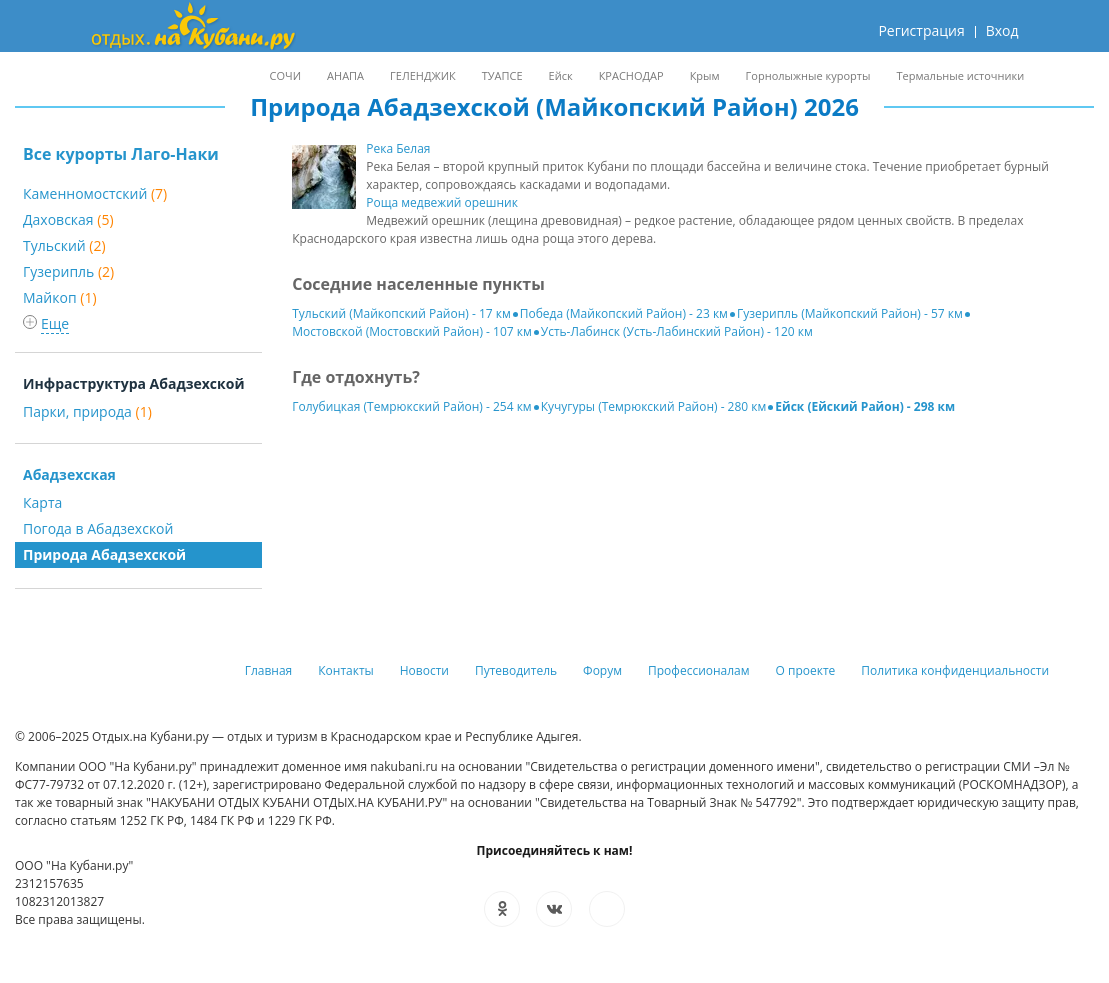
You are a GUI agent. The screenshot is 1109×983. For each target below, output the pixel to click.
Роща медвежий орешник (442, 202)
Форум (602, 670)
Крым (705, 75)
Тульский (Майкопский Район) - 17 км (401, 313)
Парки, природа (87, 411)
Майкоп (60, 297)
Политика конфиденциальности (955, 670)
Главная (269, 670)
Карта (42, 502)
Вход (1002, 30)
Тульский (64, 245)
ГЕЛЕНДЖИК (423, 75)
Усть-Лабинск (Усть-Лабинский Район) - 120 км (677, 331)
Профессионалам (699, 670)
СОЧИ (285, 75)
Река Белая (398, 148)
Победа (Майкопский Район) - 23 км (624, 313)
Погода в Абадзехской (98, 528)
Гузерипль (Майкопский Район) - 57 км (850, 313)
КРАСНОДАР (631, 75)
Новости (424, 670)
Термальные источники (960, 75)
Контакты (346, 670)
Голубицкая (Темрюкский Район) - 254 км (411, 406)
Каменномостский (95, 193)
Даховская (68, 219)
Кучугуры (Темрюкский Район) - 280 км (654, 406)
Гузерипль (68, 271)
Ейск (561, 75)
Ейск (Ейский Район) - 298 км (865, 406)
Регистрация (921, 30)
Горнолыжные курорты (808, 75)
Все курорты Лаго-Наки (121, 154)
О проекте (806, 670)
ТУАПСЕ (502, 75)
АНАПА (345, 75)
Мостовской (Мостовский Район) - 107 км (411, 331)
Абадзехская (69, 474)
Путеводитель (516, 670)
